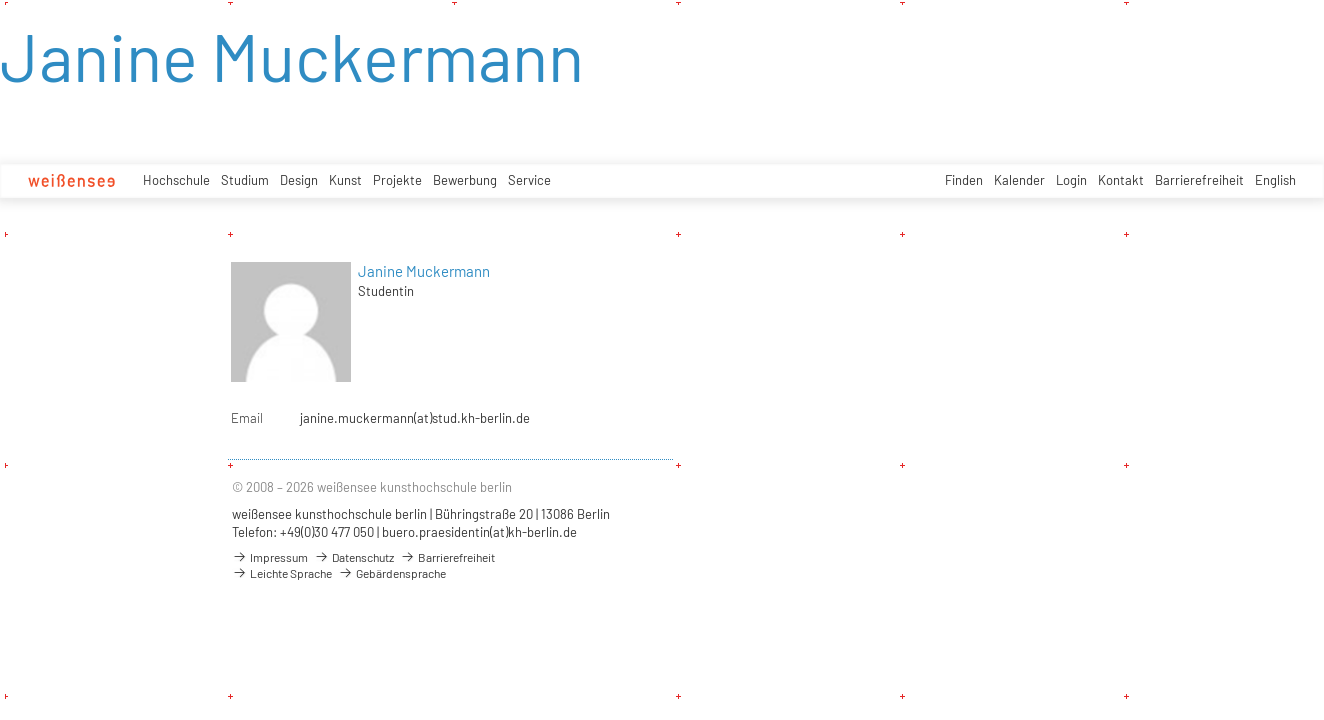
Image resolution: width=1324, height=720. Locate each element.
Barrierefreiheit (1199, 180)
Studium (245, 180)
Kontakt (1121, 180)
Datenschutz (354, 557)
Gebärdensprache (392, 573)
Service (529, 180)
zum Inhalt (0, 0)
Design (299, 180)
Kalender (1019, 180)
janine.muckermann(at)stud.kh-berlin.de (415, 418)
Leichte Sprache (282, 573)
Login (1071, 180)
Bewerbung (465, 180)
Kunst (345, 180)
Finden (964, 180)
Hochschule (176, 180)
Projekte (397, 180)
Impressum (270, 557)
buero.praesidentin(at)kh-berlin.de (479, 532)
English (1275, 180)
